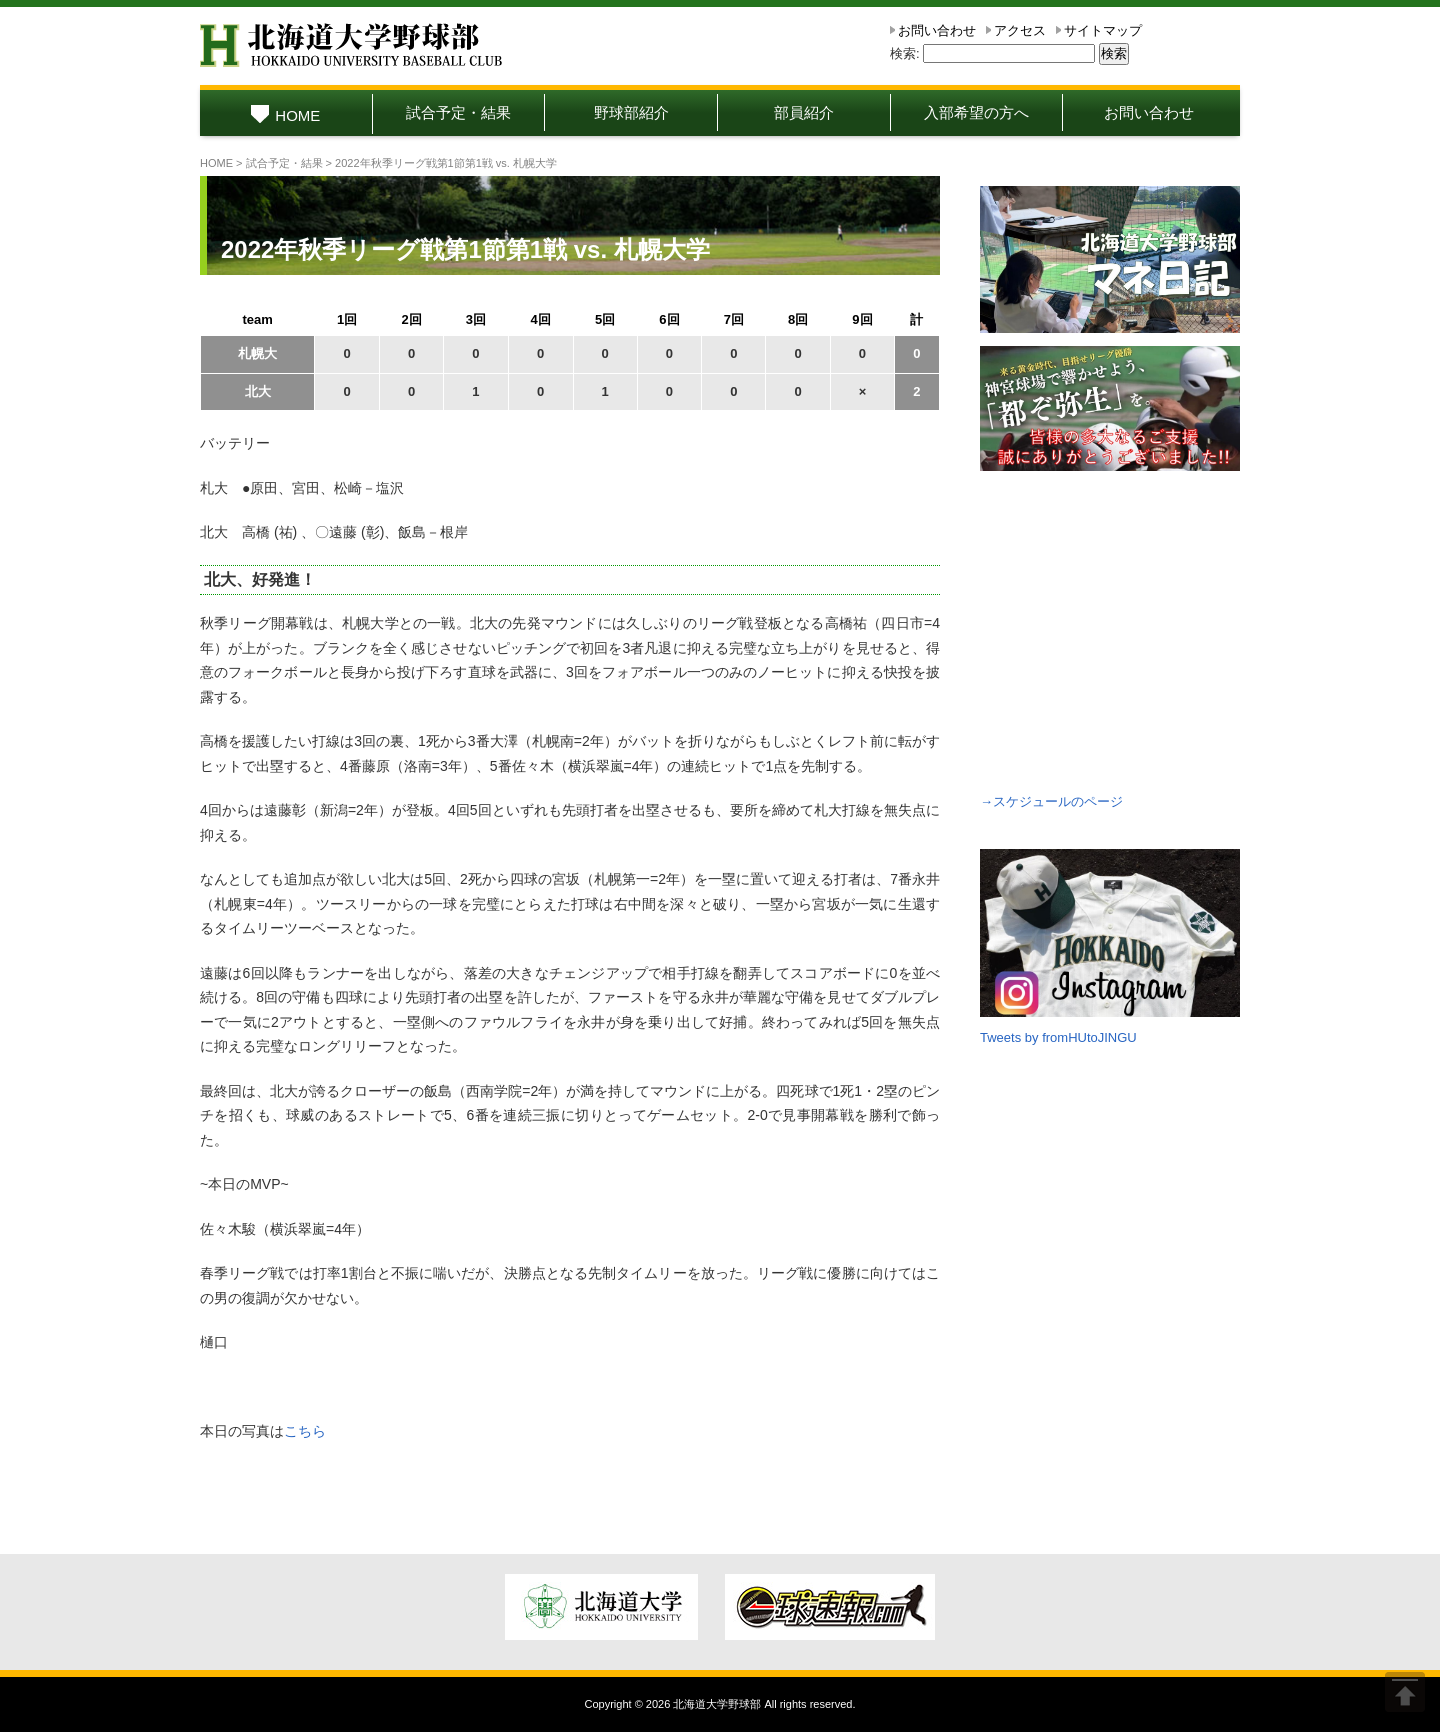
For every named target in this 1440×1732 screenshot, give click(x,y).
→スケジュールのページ (1051, 801)
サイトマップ (1103, 30)
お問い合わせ (937, 30)
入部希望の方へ (976, 112)
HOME (285, 115)
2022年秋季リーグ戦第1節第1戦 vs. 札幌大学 (465, 249)
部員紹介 (804, 112)
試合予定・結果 (458, 112)
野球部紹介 (631, 112)
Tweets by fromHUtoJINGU (1058, 1037)
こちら (305, 1431)
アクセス (1020, 30)
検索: (905, 53)
